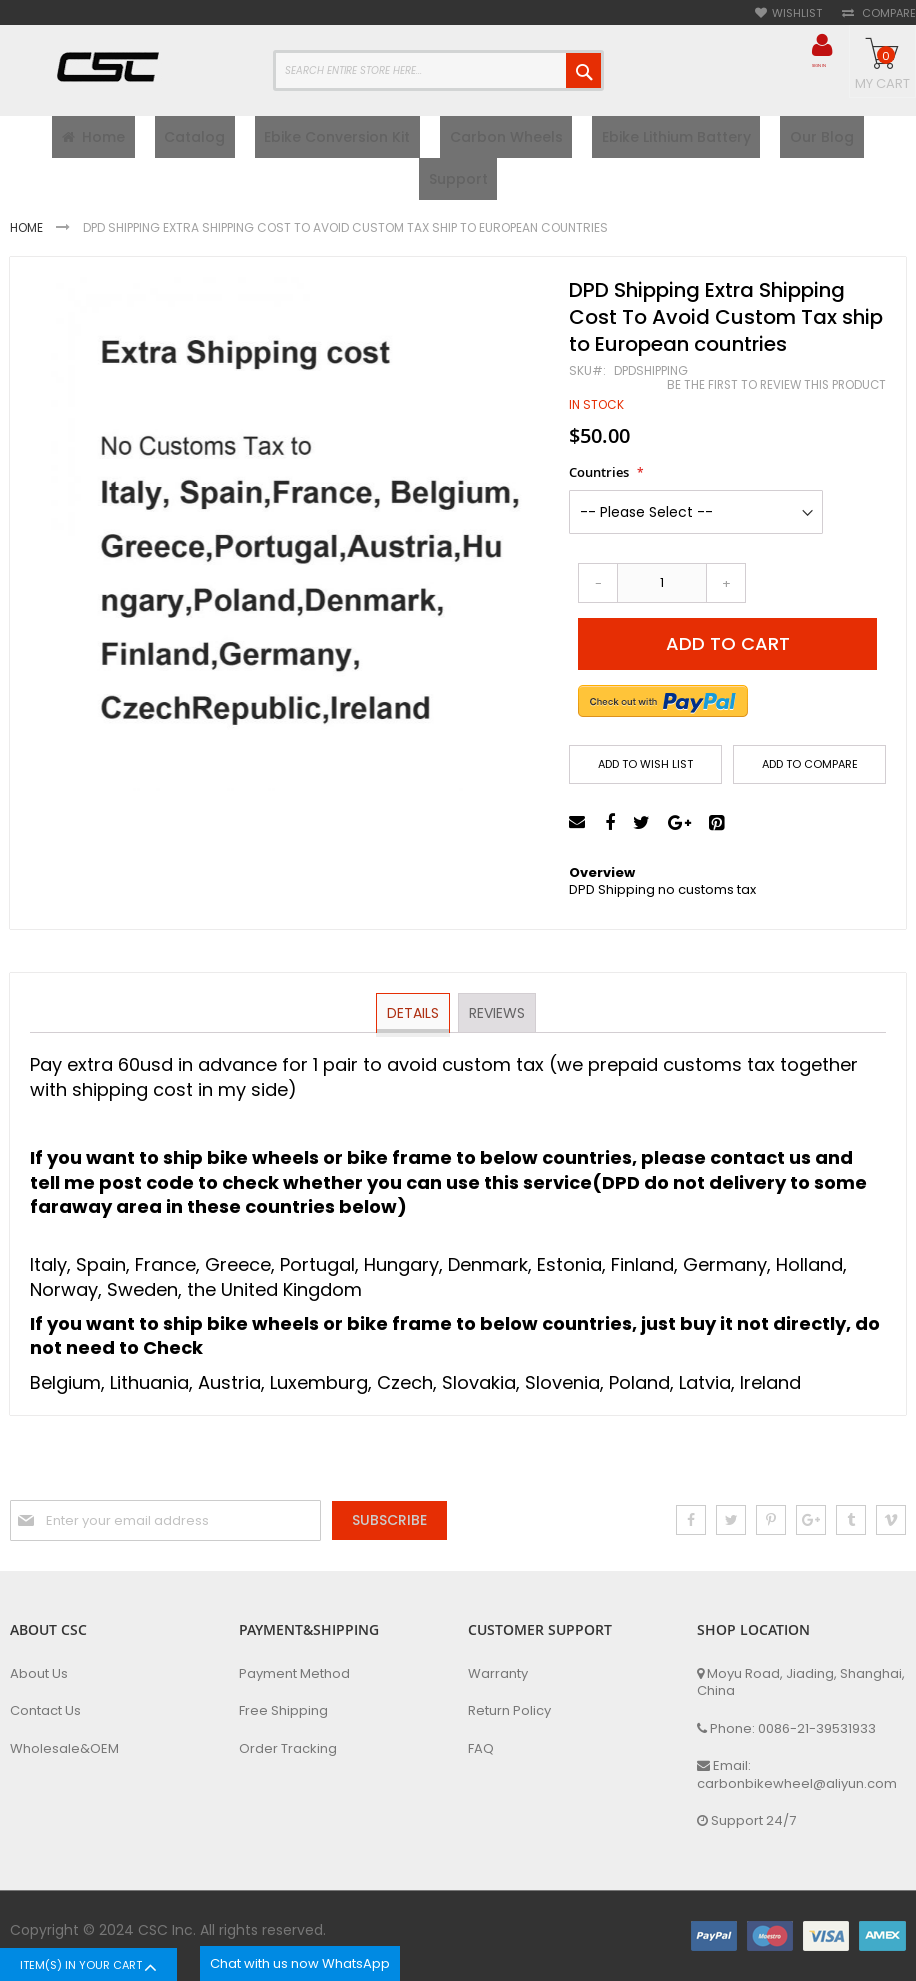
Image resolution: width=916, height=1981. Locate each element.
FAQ (481, 1749)
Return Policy (509, 1711)
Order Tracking (288, 1749)
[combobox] (438, 70)
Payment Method (294, 1674)
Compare (887, 13)
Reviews (496, 1027)
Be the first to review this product (776, 400)
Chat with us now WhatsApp (300, 1963)
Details (414, 1027)
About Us (39, 1674)
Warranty (498, 1674)
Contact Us (45, 1711)
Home (28, 242)
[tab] (414, 1028)
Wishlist (797, 13)
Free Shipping (283, 1711)
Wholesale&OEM (64, 1749)
